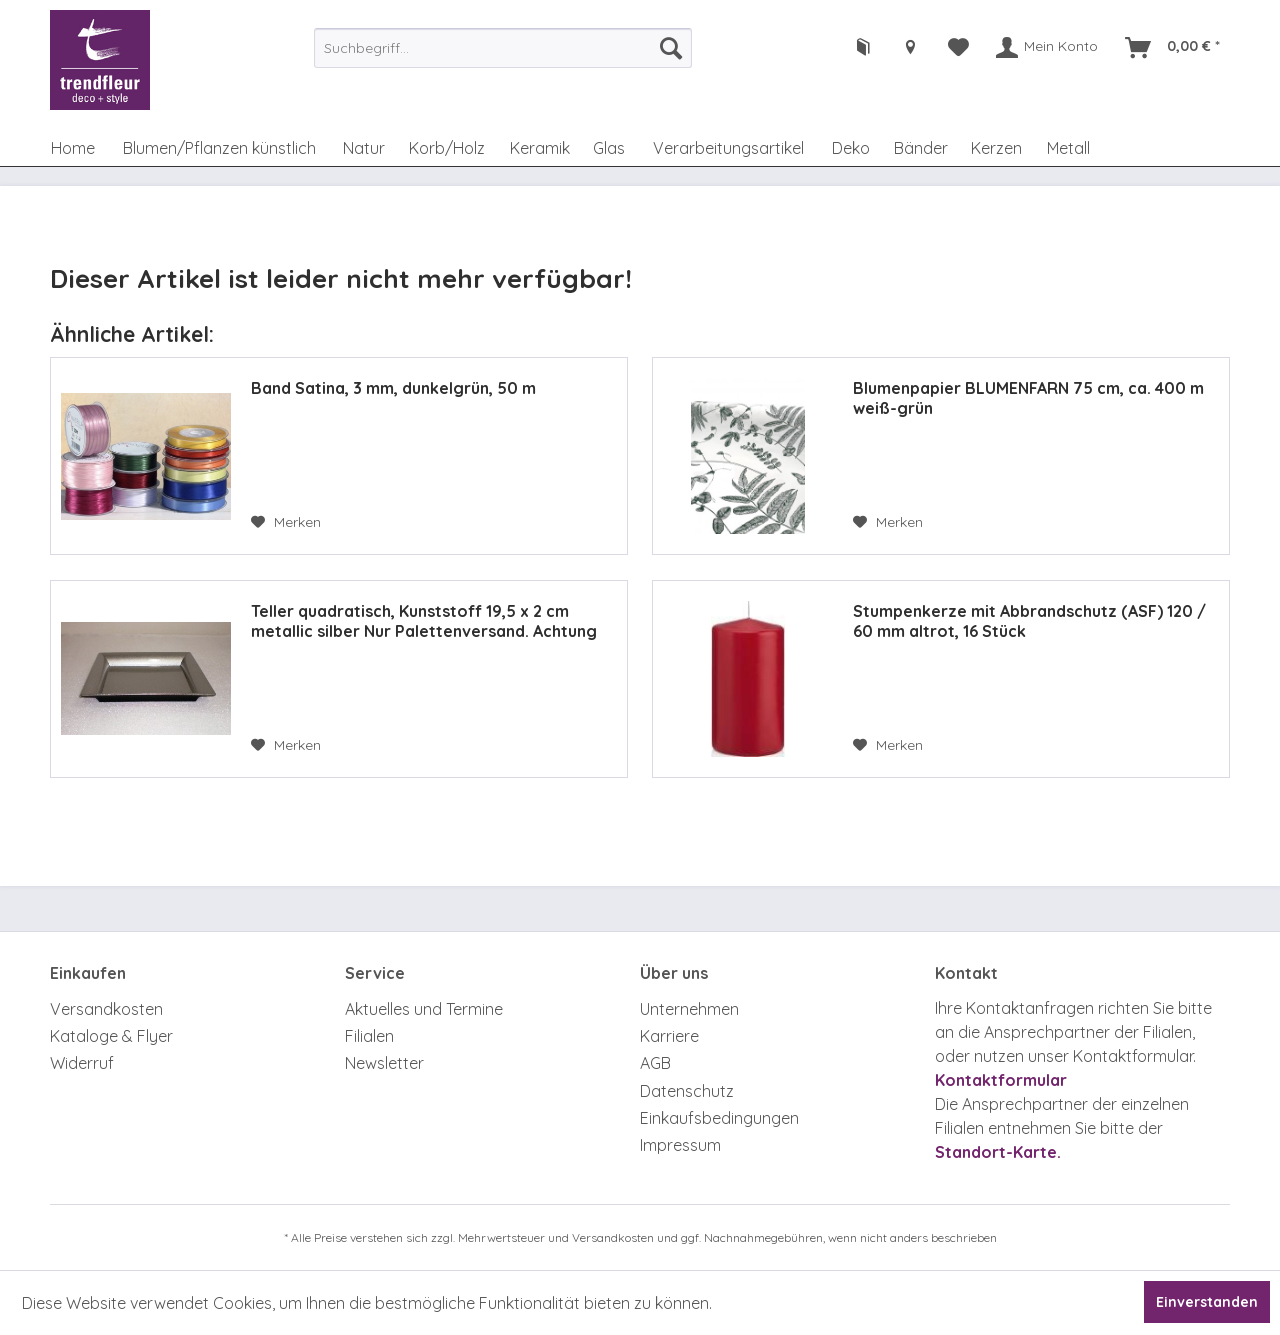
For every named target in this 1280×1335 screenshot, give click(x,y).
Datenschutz (687, 1091)
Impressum (680, 1145)
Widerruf (82, 1063)
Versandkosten (106, 1009)
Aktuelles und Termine (424, 1009)
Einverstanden (1207, 1302)
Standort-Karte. (998, 1152)
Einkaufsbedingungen (719, 1118)
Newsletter (384, 1063)
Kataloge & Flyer (111, 1036)
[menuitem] (503, 48)
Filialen (369, 1036)
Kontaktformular (1001, 1080)
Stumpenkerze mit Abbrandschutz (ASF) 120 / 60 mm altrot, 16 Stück (1029, 621)
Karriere (669, 1036)
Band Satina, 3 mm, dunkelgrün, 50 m (393, 388)
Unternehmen (689, 1009)
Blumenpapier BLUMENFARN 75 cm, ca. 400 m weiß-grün (1028, 398)
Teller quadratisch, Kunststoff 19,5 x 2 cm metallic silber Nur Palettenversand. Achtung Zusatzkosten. (424, 621)
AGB (655, 1063)
